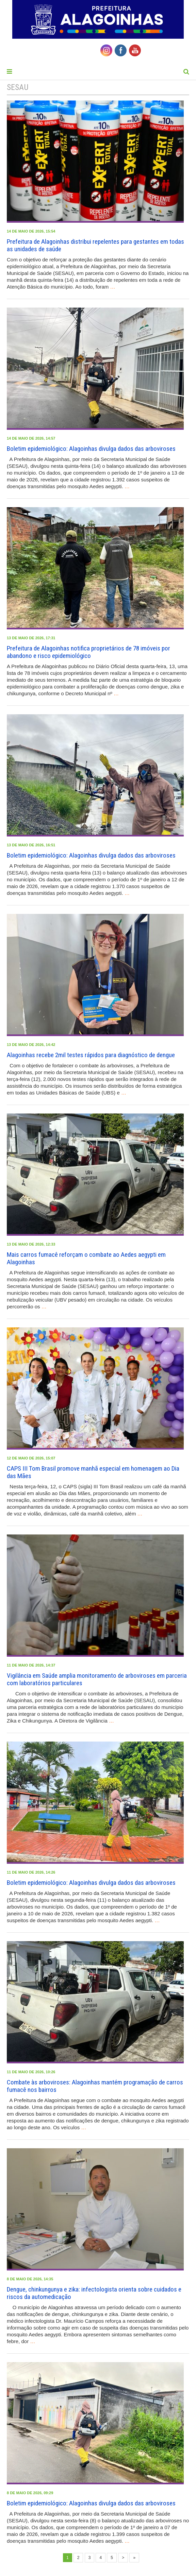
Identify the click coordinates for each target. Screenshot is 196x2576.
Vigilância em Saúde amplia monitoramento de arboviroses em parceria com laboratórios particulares (97, 1679)
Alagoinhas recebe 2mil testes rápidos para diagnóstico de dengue (91, 1055)
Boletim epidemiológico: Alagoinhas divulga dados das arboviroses (91, 449)
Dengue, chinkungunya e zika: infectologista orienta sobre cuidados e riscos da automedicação (94, 2293)
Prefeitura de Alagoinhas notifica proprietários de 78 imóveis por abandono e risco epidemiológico (88, 652)
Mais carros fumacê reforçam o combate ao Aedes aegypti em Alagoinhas (86, 1258)
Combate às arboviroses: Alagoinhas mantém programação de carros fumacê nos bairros (95, 2086)
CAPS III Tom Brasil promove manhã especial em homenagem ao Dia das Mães (93, 1472)
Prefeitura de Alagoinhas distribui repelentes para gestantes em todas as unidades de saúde (95, 245)
